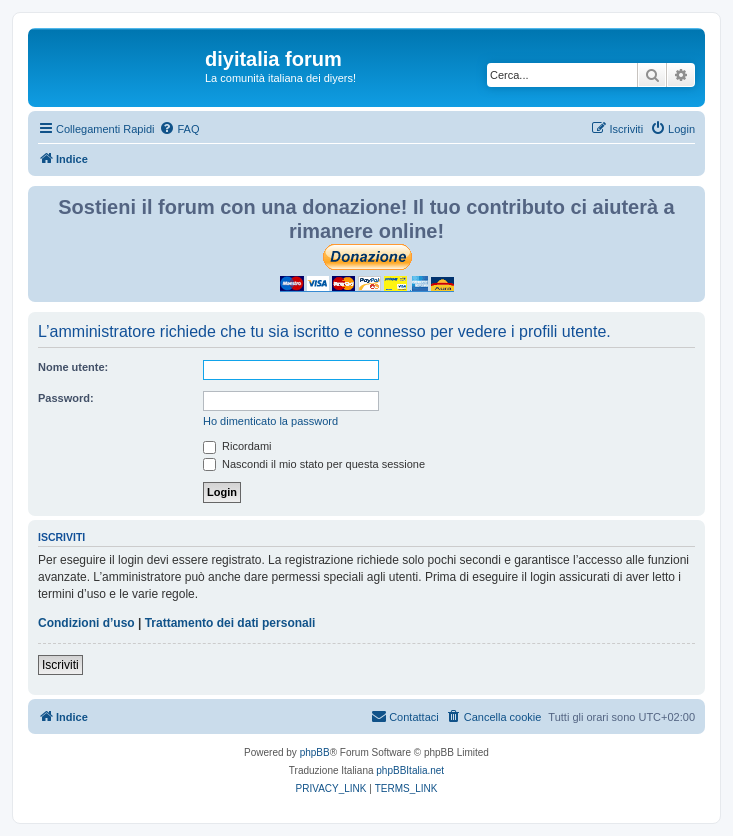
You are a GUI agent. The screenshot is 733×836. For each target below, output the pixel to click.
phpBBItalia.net (410, 770)
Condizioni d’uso (86, 623)
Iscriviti (60, 665)
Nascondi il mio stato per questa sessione (314, 464)
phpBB (315, 752)
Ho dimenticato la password (270, 421)
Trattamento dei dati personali (230, 623)
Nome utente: (73, 367)
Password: (66, 398)
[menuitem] (179, 129)
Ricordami (237, 446)
